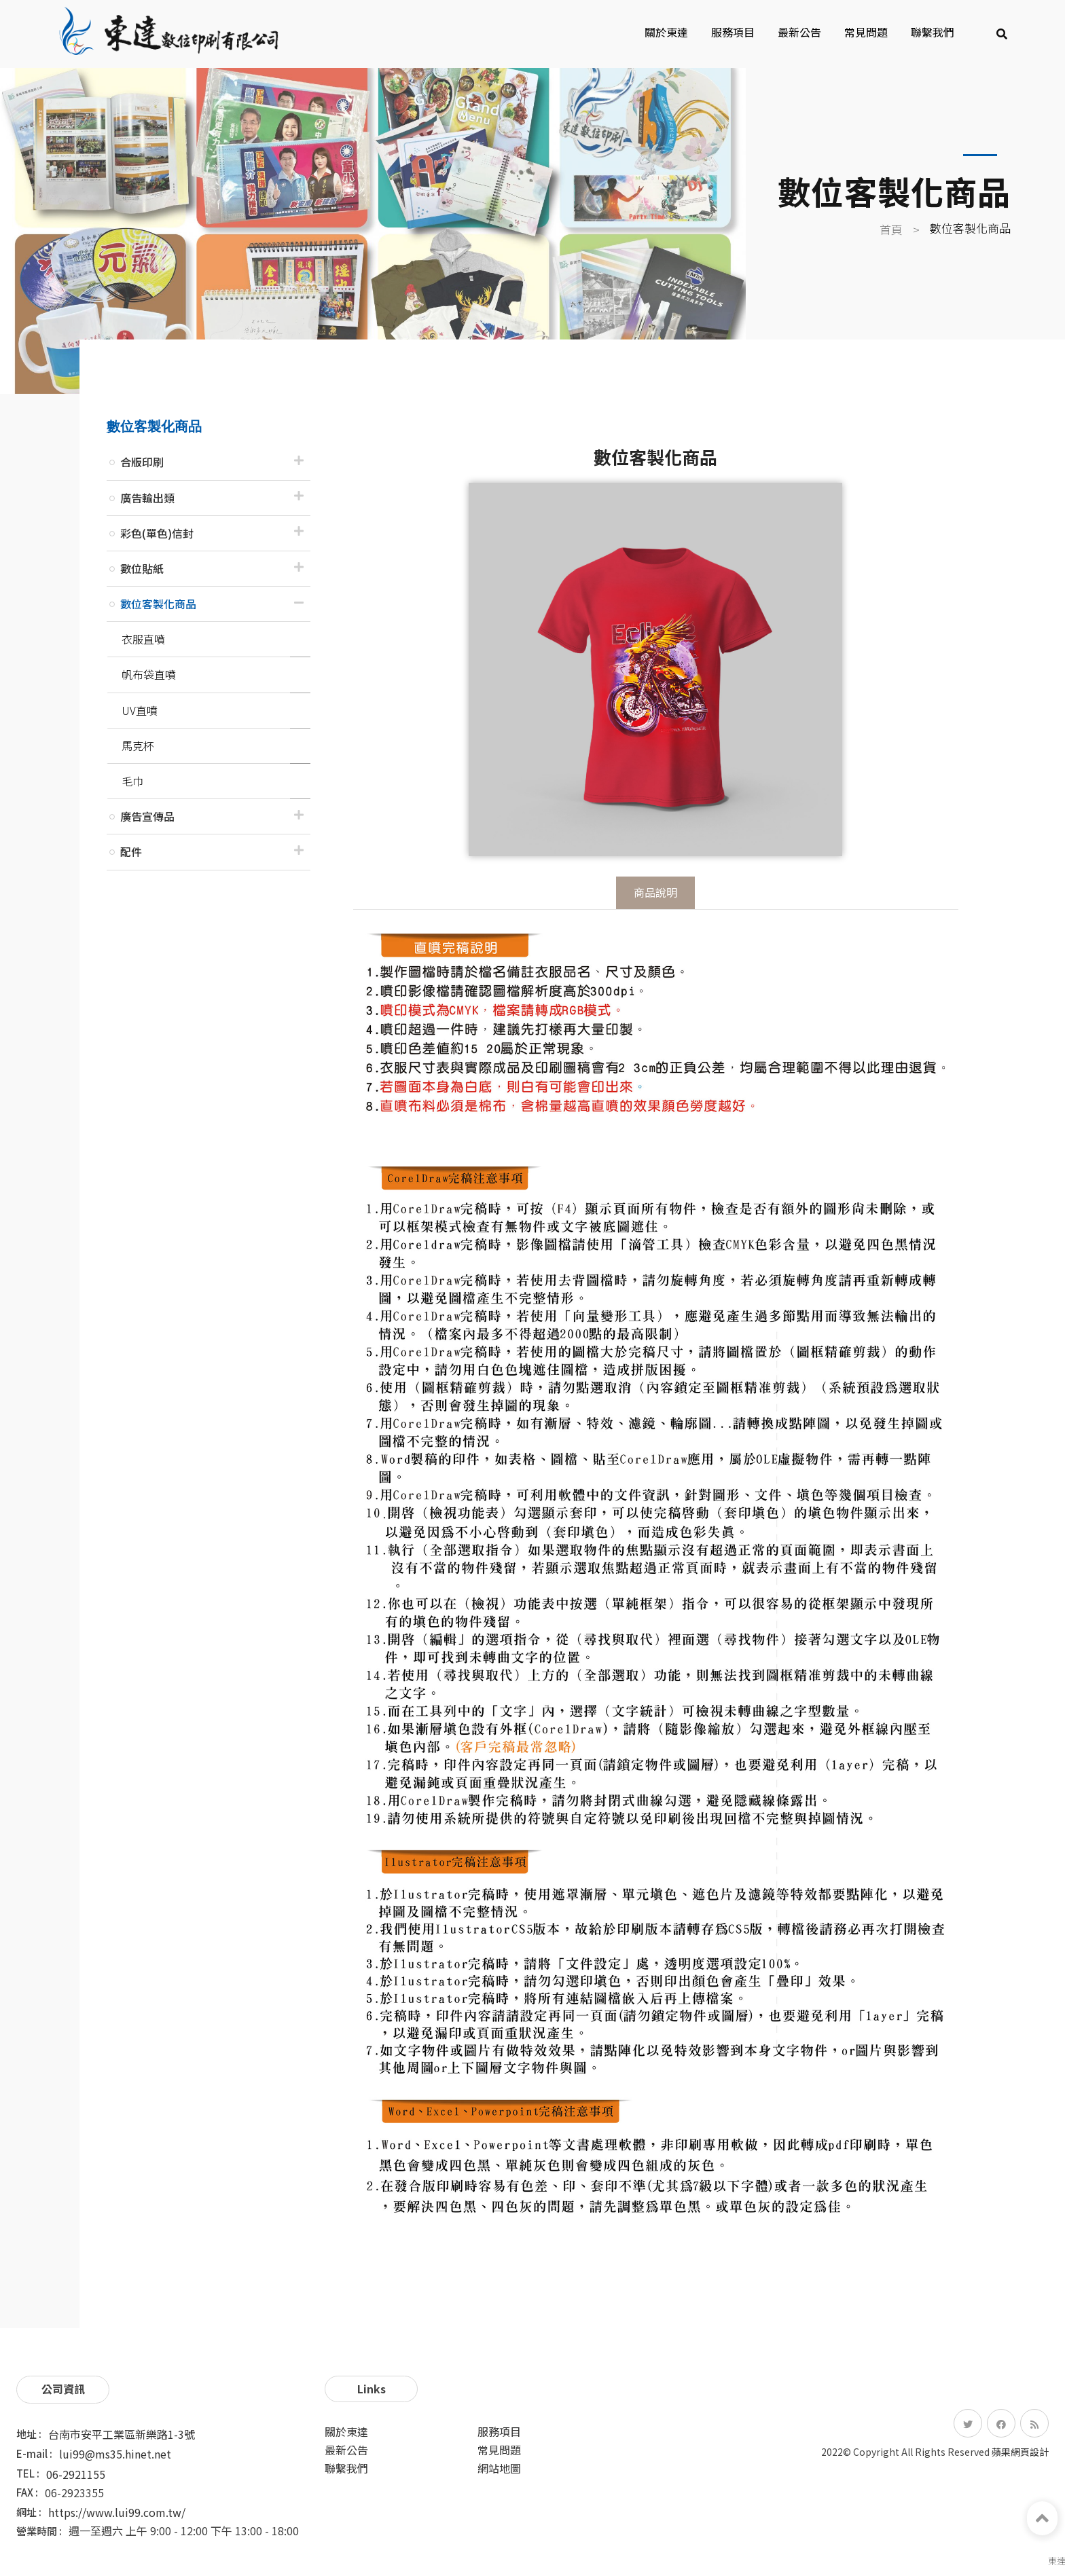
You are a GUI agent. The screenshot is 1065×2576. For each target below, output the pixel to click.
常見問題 (866, 32)
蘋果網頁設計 (1020, 2452)
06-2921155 (75, 2474)
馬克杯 (138, 745)
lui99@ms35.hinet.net (115, 2454)
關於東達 (666, 32)
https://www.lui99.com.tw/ (116, 2512)
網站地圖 (499, 2468)
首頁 (891, 229)
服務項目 (733, 32)
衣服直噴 (143, 639)
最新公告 (799, 32)
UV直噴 (140, 710)
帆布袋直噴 (149, 674)
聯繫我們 (932, 32)
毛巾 (132, 781)
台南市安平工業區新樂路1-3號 (121, 2434)
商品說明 (655, 892)
